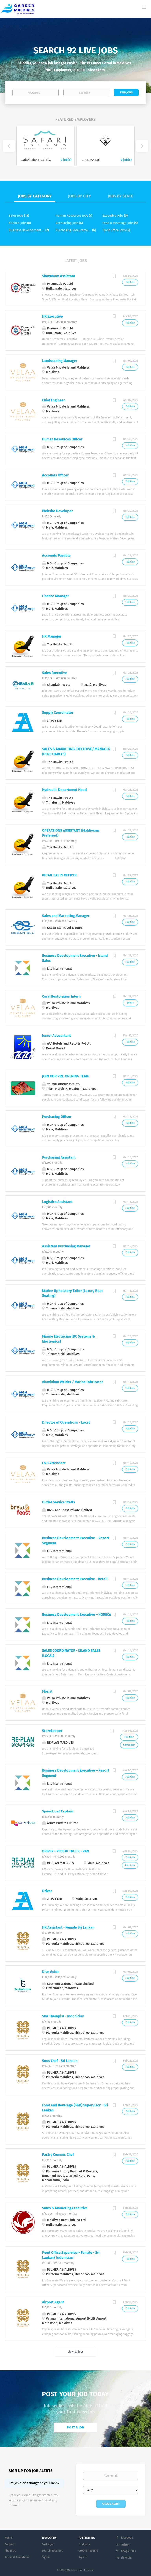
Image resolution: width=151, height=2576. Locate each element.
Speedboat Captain (57, 1811)
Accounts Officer (55, 475)
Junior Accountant (56, 1035)
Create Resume (88, 2550)
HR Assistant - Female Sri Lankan (68, 1927)
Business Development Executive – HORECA (76, 1615)
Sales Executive (54, 673)
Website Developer (57, 511)
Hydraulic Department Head (64, 790)
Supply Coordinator (57, 712)
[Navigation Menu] (144, 7)
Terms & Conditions (17, 2557)
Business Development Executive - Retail (74, 1579)
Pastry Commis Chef (58, 2154)
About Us (10, 2550)
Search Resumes (52, 2550)
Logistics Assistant (57, 1202)
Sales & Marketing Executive (64, 2208)
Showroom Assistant (58, 276)
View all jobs (76, 2351)
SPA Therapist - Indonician (63, 2016)
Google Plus (128, 2551)
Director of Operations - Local (66, 1422)
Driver (47, 1891)
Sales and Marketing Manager (65, 916)
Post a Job (75, 2427)
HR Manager (51, 636)
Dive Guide (50, 1972)
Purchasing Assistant (59, 1157)
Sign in (46, 2557)
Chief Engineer (53, 400)
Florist (47, 1691)
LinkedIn (126, 2557)
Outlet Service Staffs (58, 1502)
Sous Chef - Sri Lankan (59, 2061)
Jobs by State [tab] (120, 196)
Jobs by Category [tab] (35, 196)
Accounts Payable (56, 555)
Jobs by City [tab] (79, 196)
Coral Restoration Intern (61, 996)
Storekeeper (52, 1731)
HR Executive (52, 316)
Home (8, 2537)
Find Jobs (126, 92)
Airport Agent (53, 2302)
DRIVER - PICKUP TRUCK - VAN (65, 1851)
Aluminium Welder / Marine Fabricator (72, 1382)
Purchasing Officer (56, 1117)
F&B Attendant (54, 1463)
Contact (9, 2544)
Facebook (127, 2537)
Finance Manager (55, 596)
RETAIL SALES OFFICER (59, 875)
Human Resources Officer (62, 439)
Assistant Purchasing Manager (66, 1246)
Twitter (125, 2544)
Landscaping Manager (59, 361)
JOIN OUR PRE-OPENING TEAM (65, 1076)
